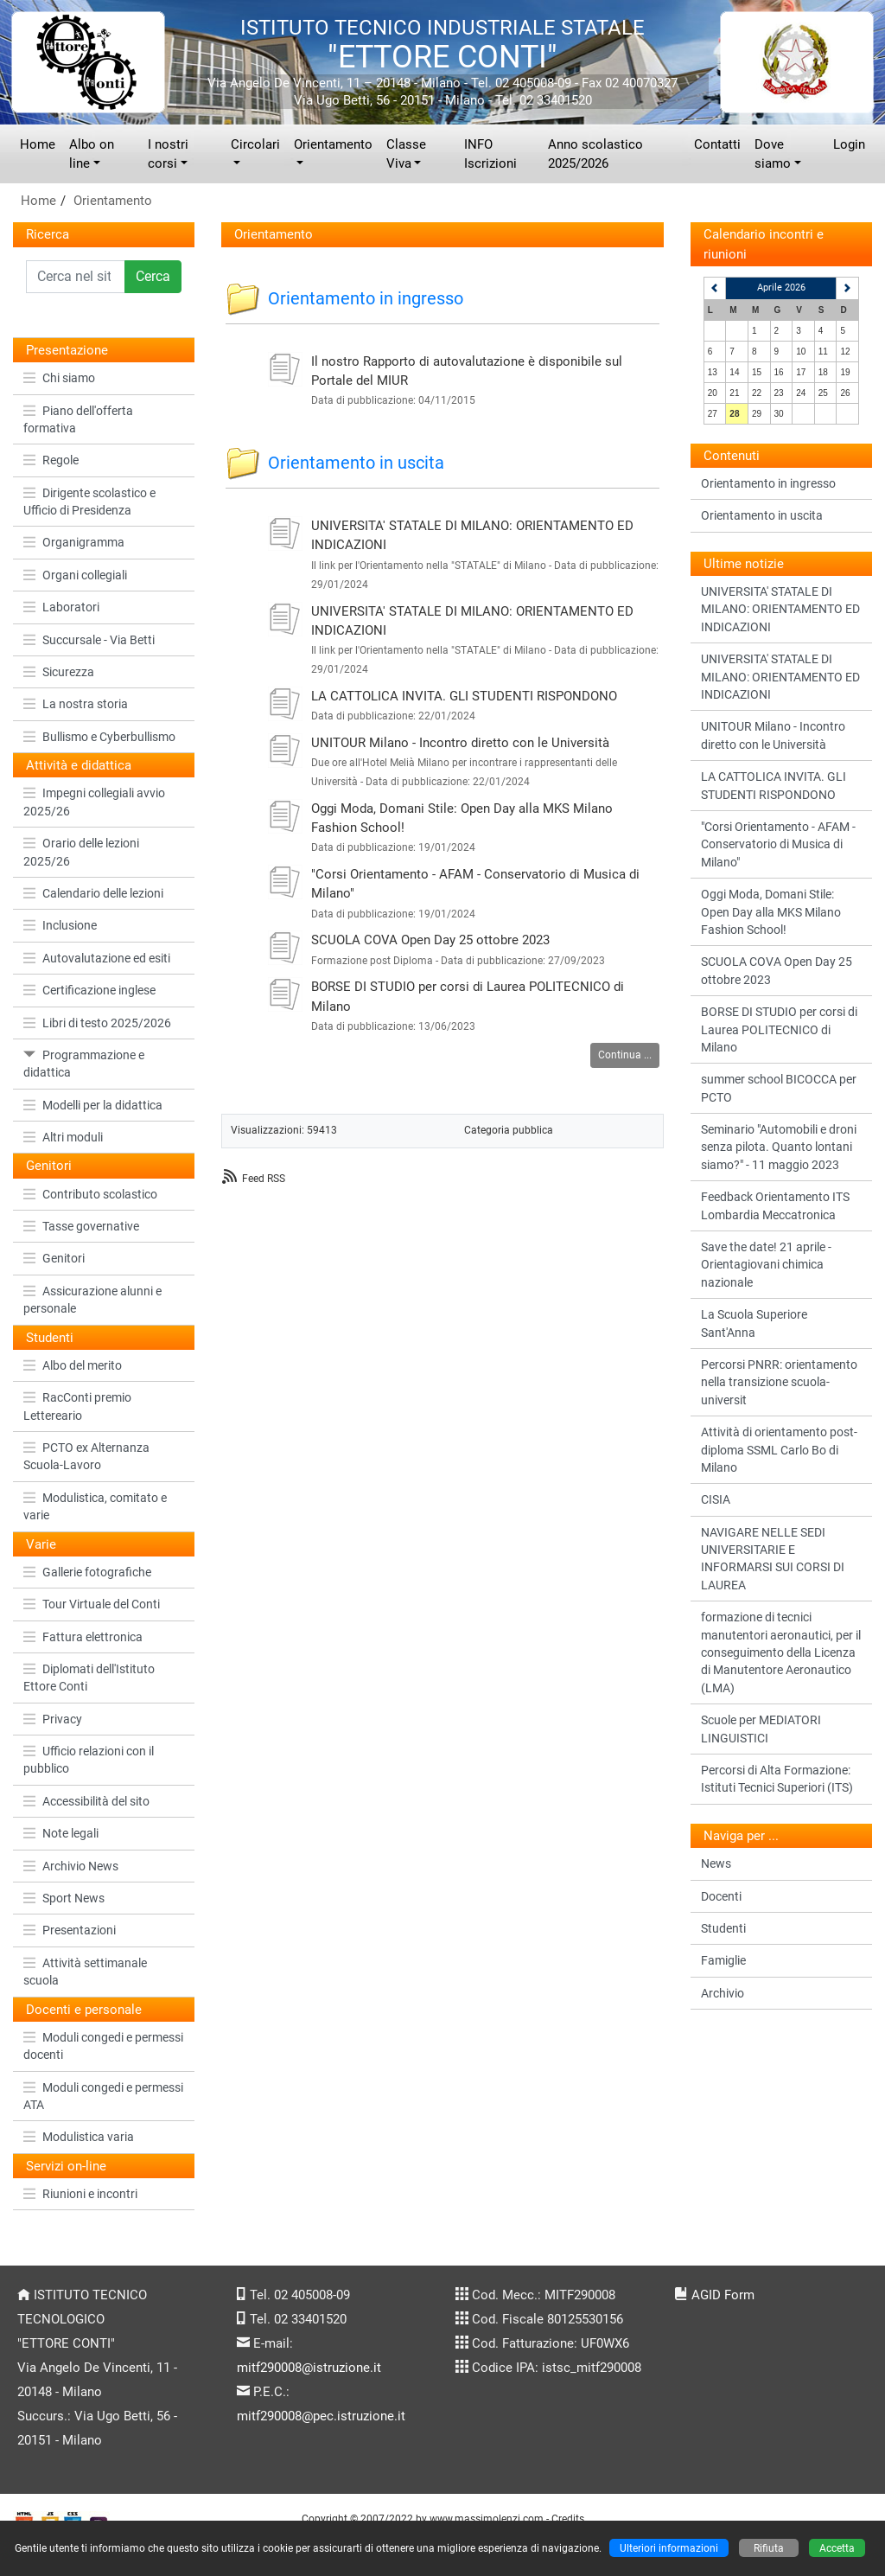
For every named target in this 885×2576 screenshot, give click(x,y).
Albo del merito (72, 1365)
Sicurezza (58, 672)
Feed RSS (263, 1178)
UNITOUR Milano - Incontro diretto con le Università (460, 743)
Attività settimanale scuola (85, 1971)
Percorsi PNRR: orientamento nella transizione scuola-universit (779, 1382)
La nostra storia (75, 704)
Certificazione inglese (89, 990)
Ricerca (47, 234)
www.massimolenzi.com (487, 2518)
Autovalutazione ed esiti (96, 958)
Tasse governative (81, 1226)
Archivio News (70, 1866)
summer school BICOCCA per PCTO (778, 1087)
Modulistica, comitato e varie (95, 1506)
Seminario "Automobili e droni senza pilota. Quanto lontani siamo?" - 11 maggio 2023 (778, 1147)
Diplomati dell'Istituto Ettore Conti (89, 1677)
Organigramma (73, 542)
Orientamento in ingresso (365, 298)
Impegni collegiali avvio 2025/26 (94, 801)
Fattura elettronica (83, 1637)
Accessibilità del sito (86, 1801)
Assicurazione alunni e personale (92, 1299)
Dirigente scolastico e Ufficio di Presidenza (89, 501)
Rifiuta (769, 2547)
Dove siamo (772, 154)
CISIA (715, 1499)
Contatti (717, 144)
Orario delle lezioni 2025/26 (81, 851)
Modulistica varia (78, 2137)
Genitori (54, 1258)
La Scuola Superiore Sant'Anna (754, 1323)
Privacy (52, 1719)
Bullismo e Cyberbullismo (99, 737)
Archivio (722, 1993)
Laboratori (61, 607)
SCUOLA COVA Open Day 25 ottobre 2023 (430, 940)
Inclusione (60, 925)
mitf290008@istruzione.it (309, 2367)
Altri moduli (63, 1137)
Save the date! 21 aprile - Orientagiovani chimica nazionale (766, 1264)
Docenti (721, 1896)
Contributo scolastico (90, 1194)
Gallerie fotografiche (87, 1572)
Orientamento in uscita (356, 462)
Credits (567, 2518)
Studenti (723, 1928)
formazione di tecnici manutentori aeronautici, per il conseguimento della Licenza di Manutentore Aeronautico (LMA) (781, 1652)
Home (37, 144)
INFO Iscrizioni (490, 154)
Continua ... (625, 1054)
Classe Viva (406, 154)
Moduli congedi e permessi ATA (103, 2096)
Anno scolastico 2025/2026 (595, 154)
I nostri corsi (168, 154)
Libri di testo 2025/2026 (97, 1023)
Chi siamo (59, 378)
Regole (51, 460)
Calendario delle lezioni (93, 893)
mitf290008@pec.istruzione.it (321, 2416)
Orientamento (333, 144)
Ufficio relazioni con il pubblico (88, 1759)
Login (849, 144)
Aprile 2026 (781, 287)
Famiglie (723, 1960)
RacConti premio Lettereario (77, 1406)
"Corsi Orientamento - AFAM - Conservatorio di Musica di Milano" (778, 844)
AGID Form (722, 2295)
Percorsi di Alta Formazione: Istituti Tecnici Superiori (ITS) (777, 1778)
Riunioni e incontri (80, 2194)
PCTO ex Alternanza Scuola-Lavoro (86, 1456)
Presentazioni (69, 1930)
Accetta (837, 2547)
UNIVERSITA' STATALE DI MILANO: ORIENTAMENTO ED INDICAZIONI (780, 609)
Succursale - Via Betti (89, 640)
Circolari (255, 144)
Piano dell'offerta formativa (78, 419)
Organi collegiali (75, 575)
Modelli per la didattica (92, 1105)
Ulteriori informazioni (669, 2547)
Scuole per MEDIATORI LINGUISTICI (761, 1728)
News (716, 1863)
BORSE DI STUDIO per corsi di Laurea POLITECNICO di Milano (779, 1029)
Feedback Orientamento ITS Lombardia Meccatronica (775, 1205)
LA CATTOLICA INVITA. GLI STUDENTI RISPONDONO (464, 696)
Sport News (64, 1898)
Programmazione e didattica (83, 1063)
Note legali (61, 1833)
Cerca (153, 276)
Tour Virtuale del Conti (91, 1604)
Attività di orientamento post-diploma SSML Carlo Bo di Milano (779, 1449)
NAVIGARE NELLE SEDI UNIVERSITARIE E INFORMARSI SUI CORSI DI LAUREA (772, 1558)
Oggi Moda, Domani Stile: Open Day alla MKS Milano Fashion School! (771, 911)
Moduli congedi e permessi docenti (103, 2045)
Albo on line (91, 154)
